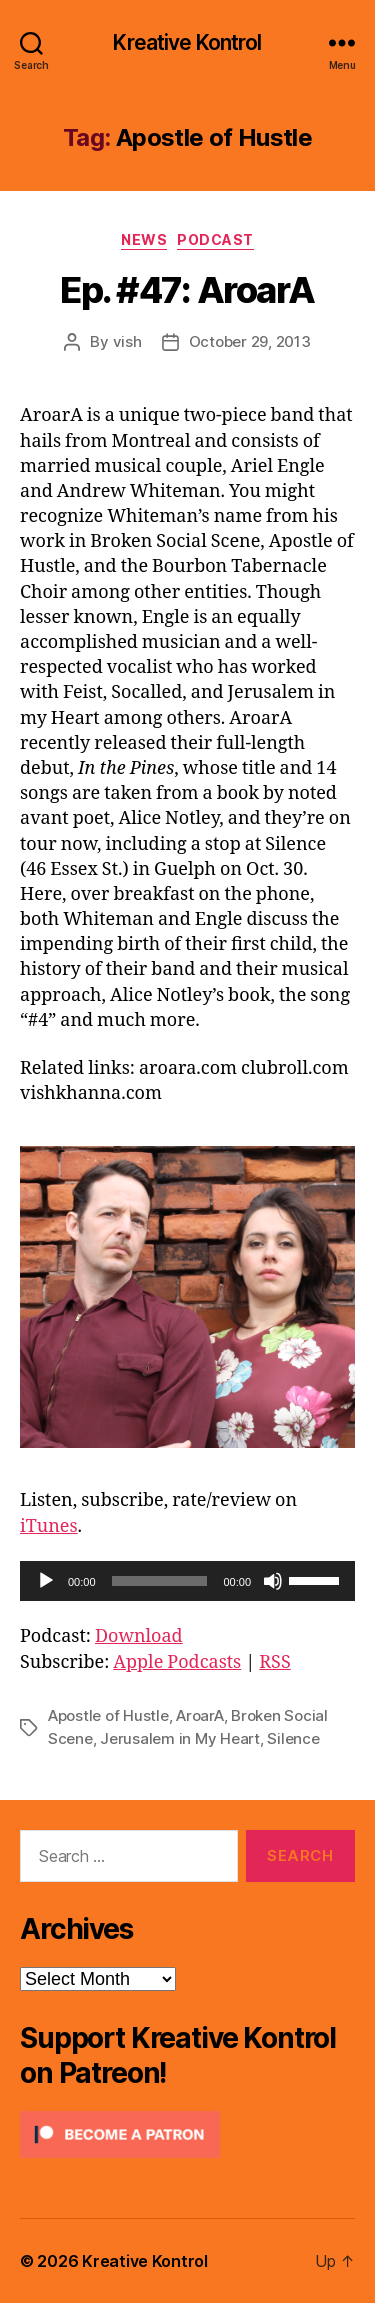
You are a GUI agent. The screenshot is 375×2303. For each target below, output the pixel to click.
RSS (274, 1662)
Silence (293, 1738)
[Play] (46, 1581)
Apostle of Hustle (108, 1715)
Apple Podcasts (177, 1662)
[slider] (160, 1581)
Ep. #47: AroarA (187, 290)
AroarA (199, 1715)
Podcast (215, 239)
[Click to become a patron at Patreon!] (187, 2134)
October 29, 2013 (250, 341)
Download (139, 1636)
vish (127, 341)
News (144, 239)
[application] (187, 1581)
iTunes (49, 1526)
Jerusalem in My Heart (180, 1738)
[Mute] (273, 1581)
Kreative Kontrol (187, 42)
